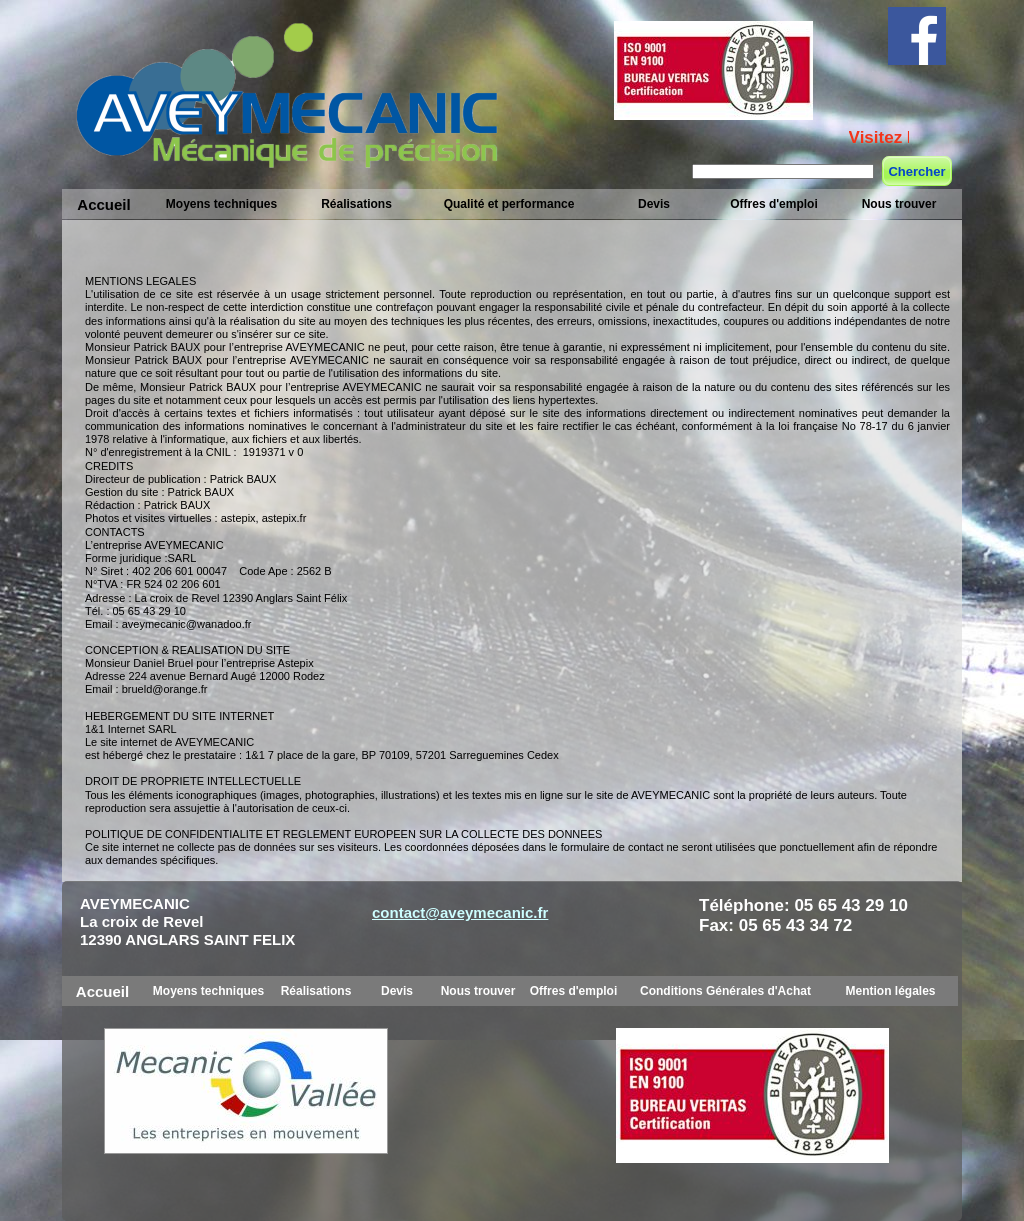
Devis (654, 204)
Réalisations (356, 204)
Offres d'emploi (774, 204)
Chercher (916, 171)
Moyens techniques (221, 204)
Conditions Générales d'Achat (725, 991)
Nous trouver (899, 204)
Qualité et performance (509, 204)
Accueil (103, 204)
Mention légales (890, 991)
